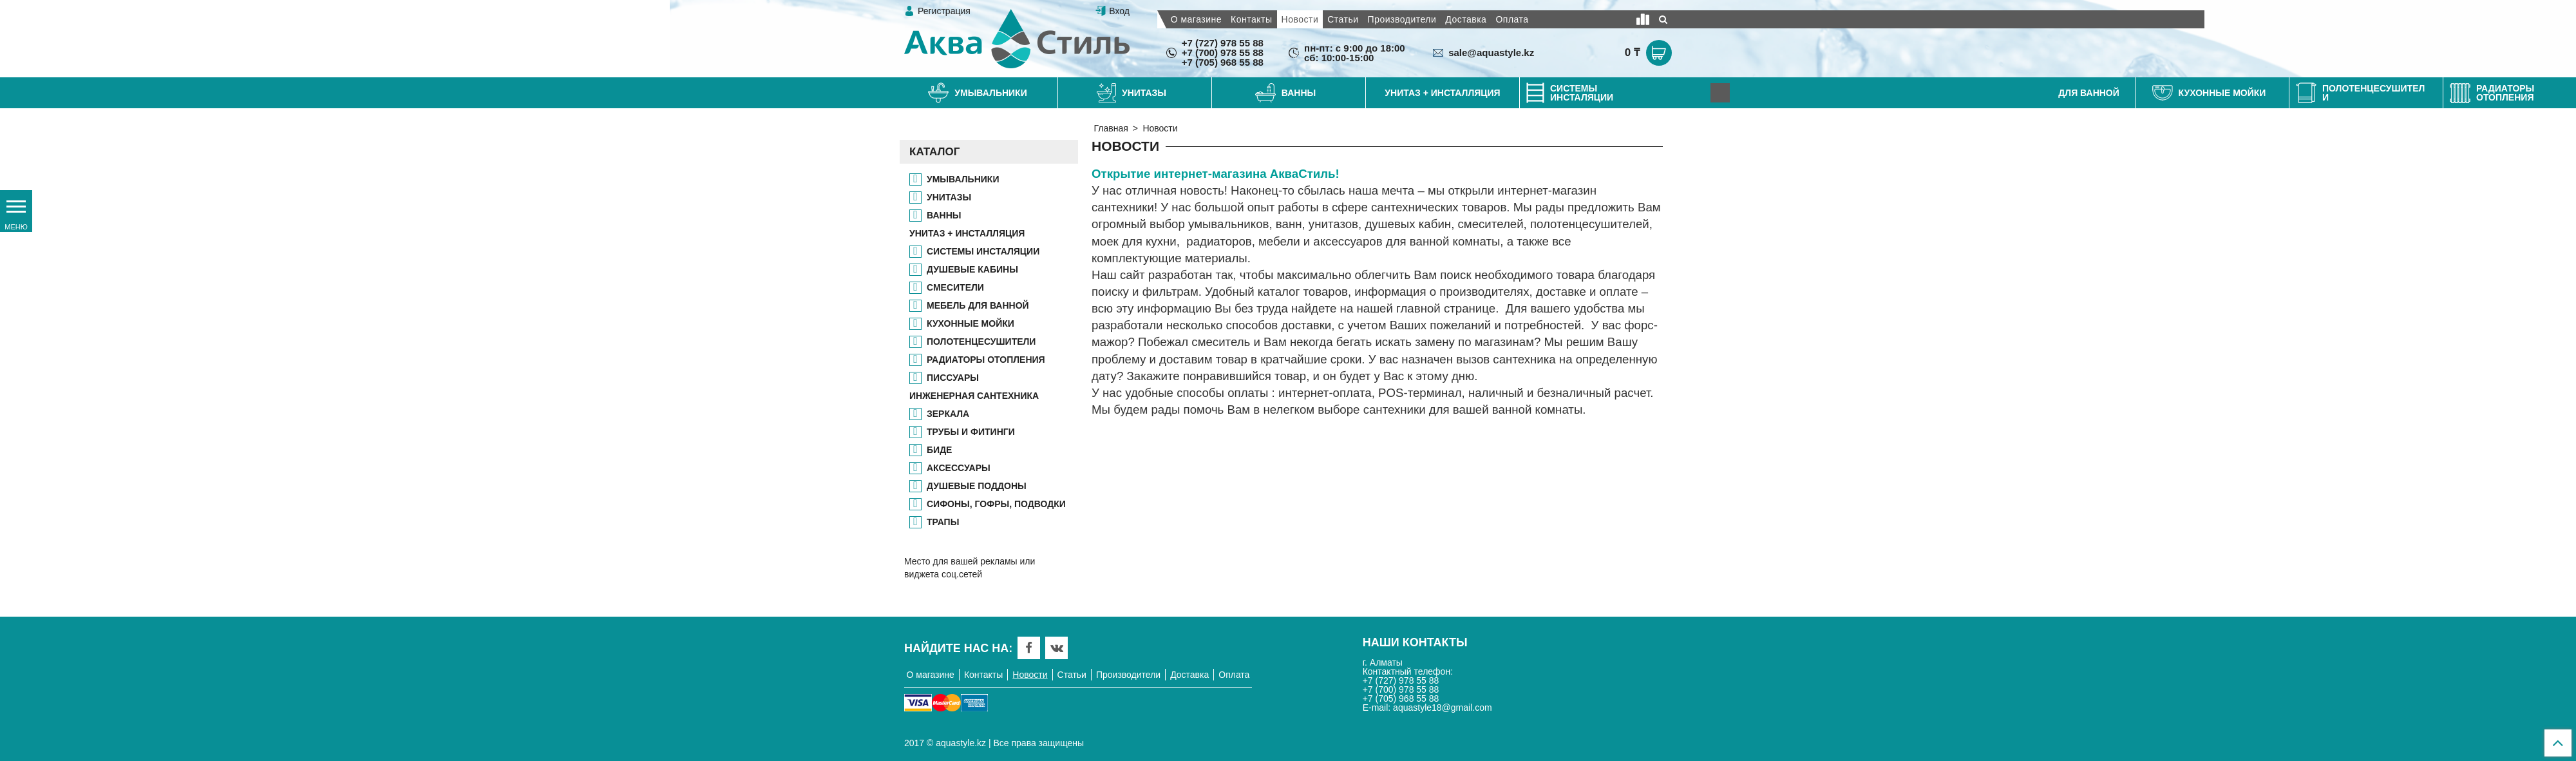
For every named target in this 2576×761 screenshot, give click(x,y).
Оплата (1511, 19)
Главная (1111, 128)
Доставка (1465, 19)
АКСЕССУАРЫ (958, 468)
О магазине (1196, 19)
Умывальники (963, 179)
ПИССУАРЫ (953, 377)
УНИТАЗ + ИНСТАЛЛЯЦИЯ (967, 233)
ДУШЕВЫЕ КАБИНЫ (972, 269)
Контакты (1251, 19)
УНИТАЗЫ (949, 197)
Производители (1402, 19)
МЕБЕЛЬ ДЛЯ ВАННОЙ (978, 305)
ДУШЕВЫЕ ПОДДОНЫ (977, 486)
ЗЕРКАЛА (948, 414)
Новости (1300, 19)
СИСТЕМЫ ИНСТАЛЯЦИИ (983, 251)
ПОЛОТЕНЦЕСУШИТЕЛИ (981, 341)
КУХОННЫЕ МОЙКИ (970, 323)
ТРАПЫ (943, 522)
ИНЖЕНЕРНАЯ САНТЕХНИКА (974, 395)
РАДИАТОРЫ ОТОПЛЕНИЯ (986, 359)
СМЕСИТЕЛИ (955, 287)
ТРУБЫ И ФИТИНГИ (971, 432)
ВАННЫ (944, 215)
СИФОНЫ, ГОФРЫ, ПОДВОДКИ (996, 504)
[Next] (1720, 92)
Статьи (1342, 19)
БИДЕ (939, 450)
